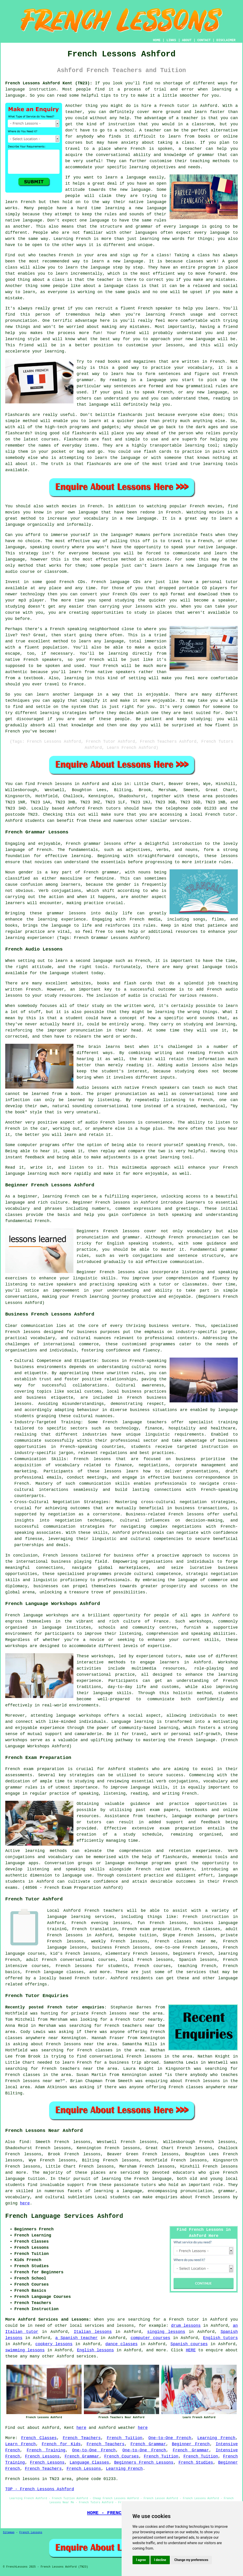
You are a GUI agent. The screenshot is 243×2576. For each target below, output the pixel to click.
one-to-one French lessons (186, 1947)
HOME (157, 40)
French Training (46, 2450)
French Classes (39, 2438)
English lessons (95, 2350)
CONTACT (204, 40)
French (92, 1910)
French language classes (55, 1972)
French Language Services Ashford (64, 2216)
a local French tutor (210, 814)
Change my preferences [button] (191, 2560)
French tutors (104, 808)
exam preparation (44, 1769)
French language (153, 2178)
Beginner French (191, 2444)
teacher (152, 130)
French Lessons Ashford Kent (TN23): (48, 83)
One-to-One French (169, 2438)
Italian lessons (93, 2331)
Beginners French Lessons (143, 2462)
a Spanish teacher (76, 2338)
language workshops (78, 1715)
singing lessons (166, 2331)
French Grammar (148, 2444)
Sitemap (8, 2532)
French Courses (121, 2456)
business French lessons (121, 1947)
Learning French (216, 2438)
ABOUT (187, 40)
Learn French (20, 2444)
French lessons (55, 784)
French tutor (90, 1978)
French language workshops (36, 1615)
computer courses (150, 2338)
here (25, 2203)
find (24, 2142)
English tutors (220, 2338)
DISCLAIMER (225, 40)
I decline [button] (160, 2560)
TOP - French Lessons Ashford (39, 2489)
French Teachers (82, 2438)
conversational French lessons (125, 2056)
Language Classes (89, 2462)
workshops (103, 1656)
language (136, 177)
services (86, 2356)
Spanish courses (189, 2344)
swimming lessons (25, 2350)
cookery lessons (53, 2344)
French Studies (195, 2462)
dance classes (121, 2344)
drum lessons (185, 2325)
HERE (191, 2350)
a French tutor (181, 2319)
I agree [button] (141, 2560)
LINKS (171, 40)
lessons (125, 2325)
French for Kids (61, 2444)
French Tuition (124, 2438)
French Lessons (42, 2456)
